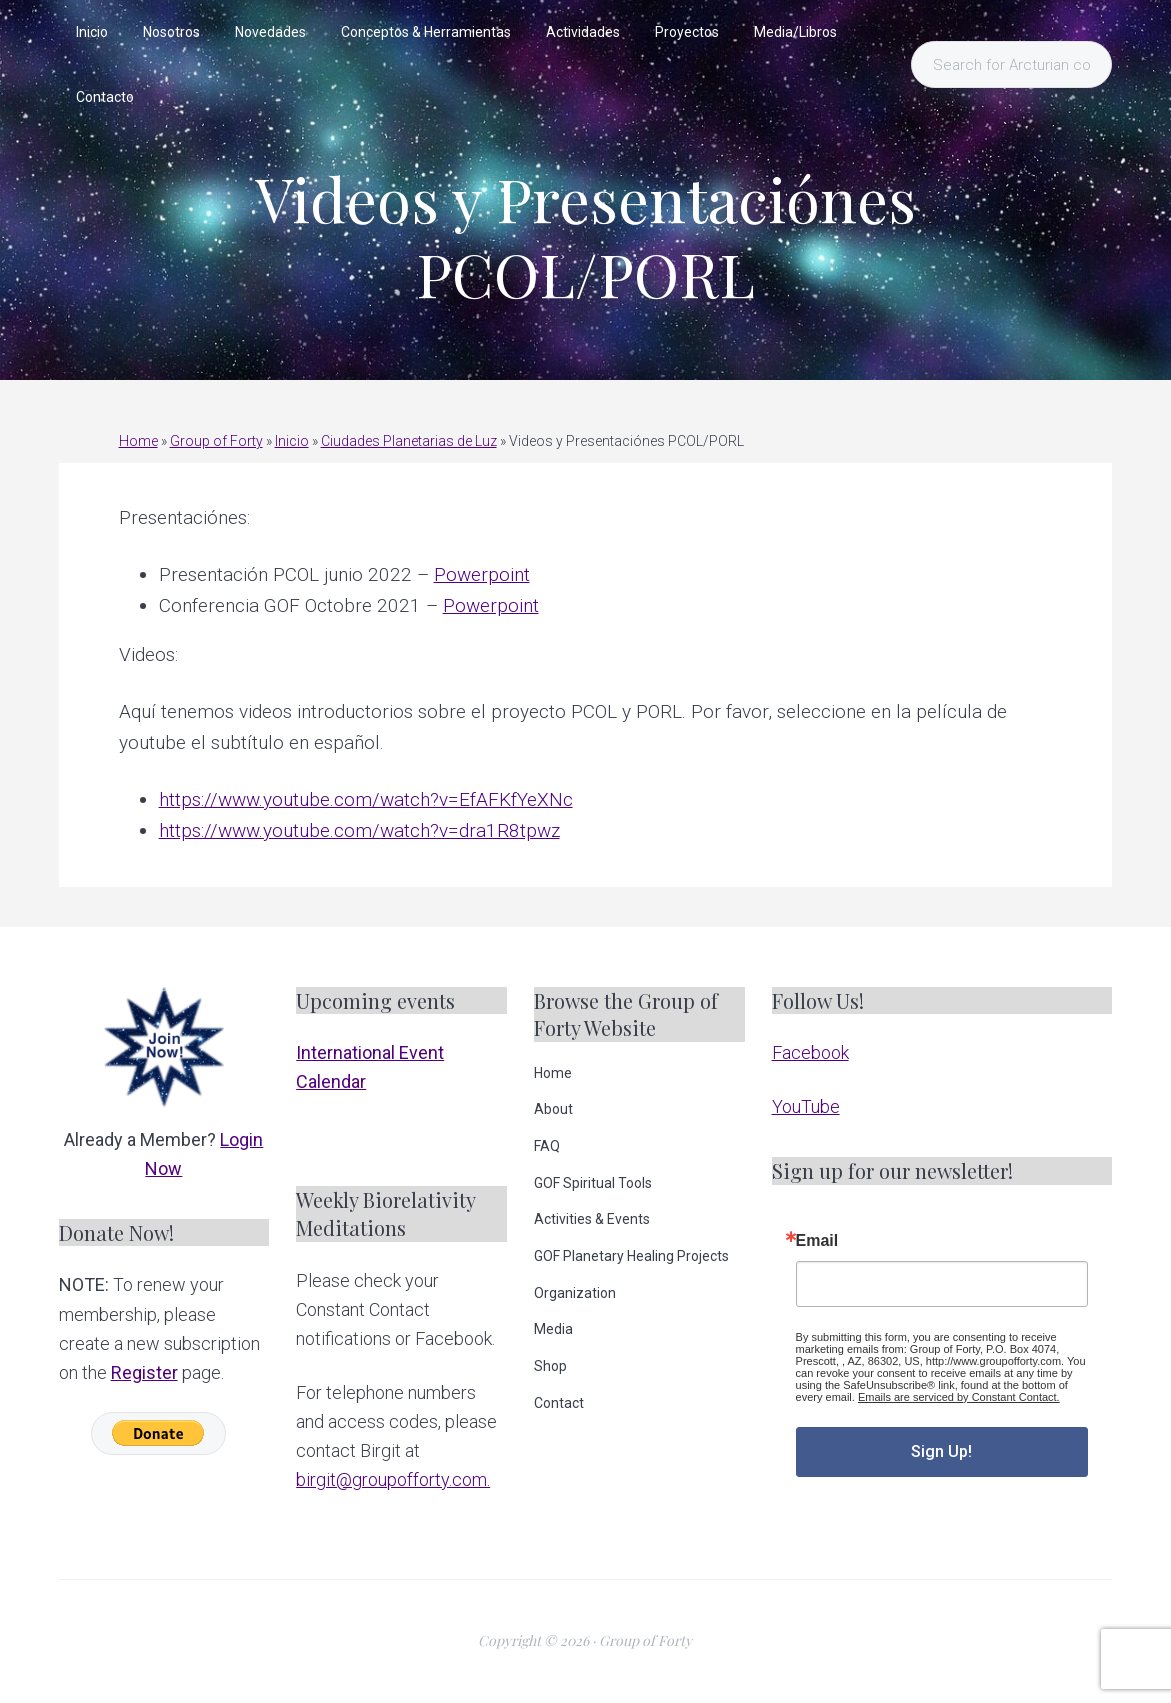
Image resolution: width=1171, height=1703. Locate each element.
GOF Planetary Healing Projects (631, 1256)
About (553, 1109)
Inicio (292, 441)
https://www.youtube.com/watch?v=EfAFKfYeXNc (366, 799)
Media (553, 1329)
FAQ (547, 1146)
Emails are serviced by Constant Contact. (959, 1397)
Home (138, 441)
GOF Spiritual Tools (593, 1183)
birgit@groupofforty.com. (393, 1479)
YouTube (806, 1106)
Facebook (810, 1052)
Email (817, 1241)
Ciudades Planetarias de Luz (409, 441)
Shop (550, 1366)
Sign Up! (941, 1451)
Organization (575, 1293)
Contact (559, 1403)
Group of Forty (216, 441)
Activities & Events (592, 1219)
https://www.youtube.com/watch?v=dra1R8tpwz (359, 830)
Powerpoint (482, 574)
